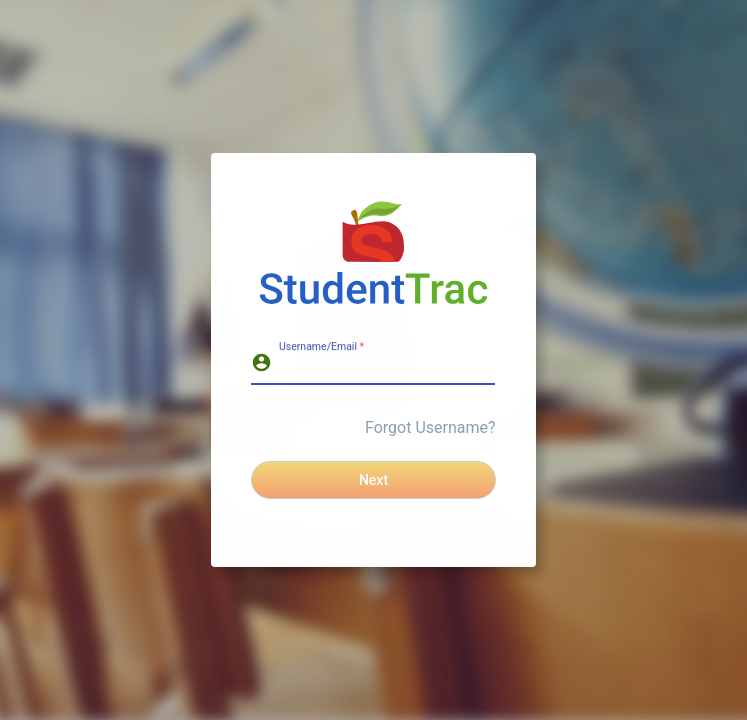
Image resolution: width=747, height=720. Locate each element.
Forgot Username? (430, 427)
